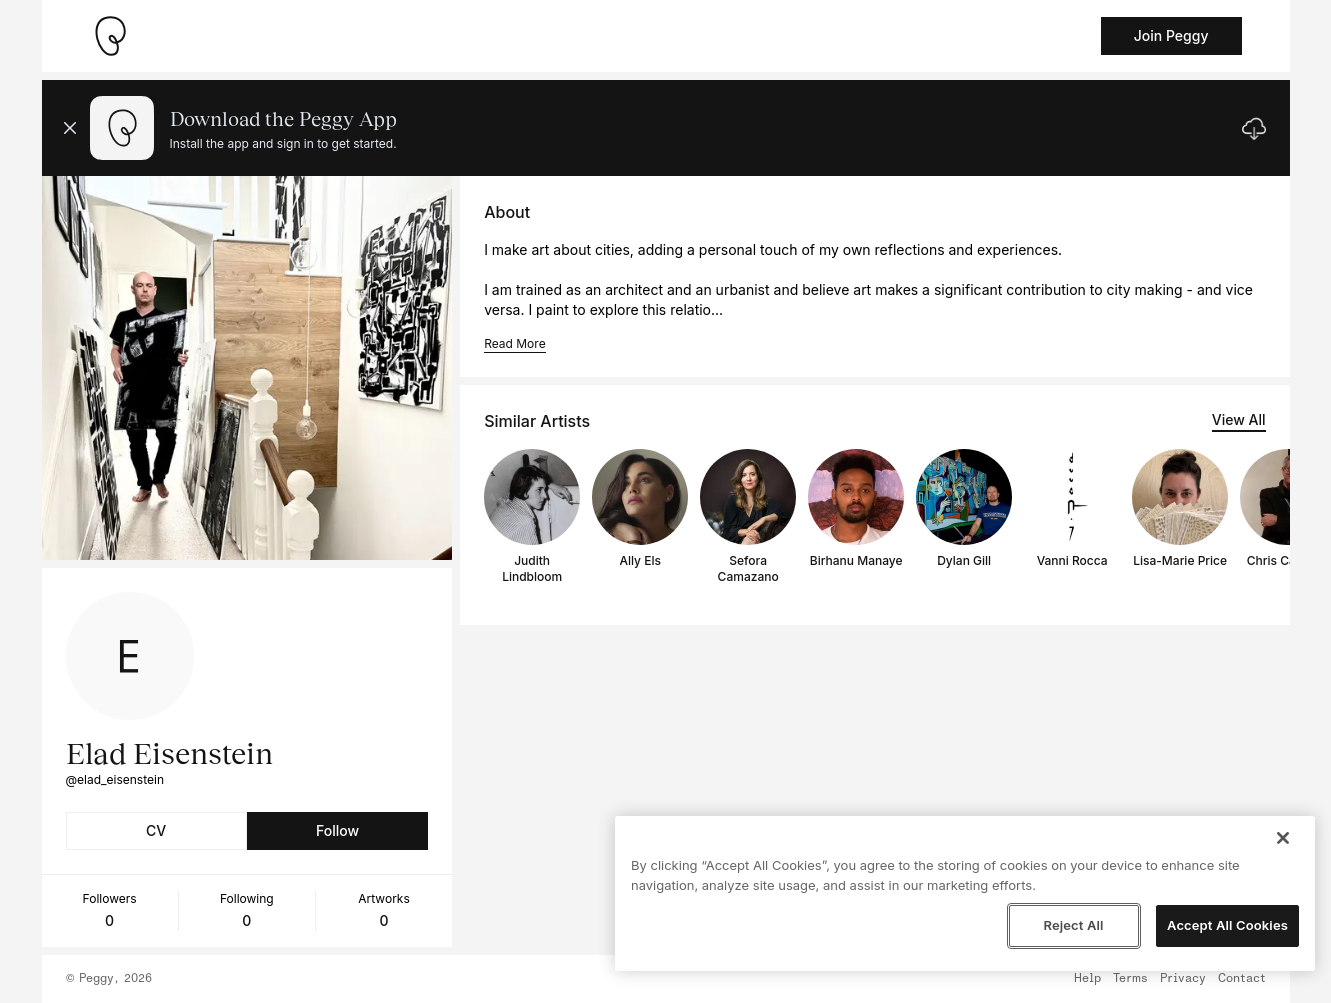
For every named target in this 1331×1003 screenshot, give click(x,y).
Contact (1242, 979)
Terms (1130, 979)
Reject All (1073, 925)
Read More (514, 343)
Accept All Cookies (1227, 925)
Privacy (1183, 979)
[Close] (1283, 838)
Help (1087, 979)
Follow (337, 830)
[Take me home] (110, 36)
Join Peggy (1171, 35)
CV (156, 830)
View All (1239, 419)
